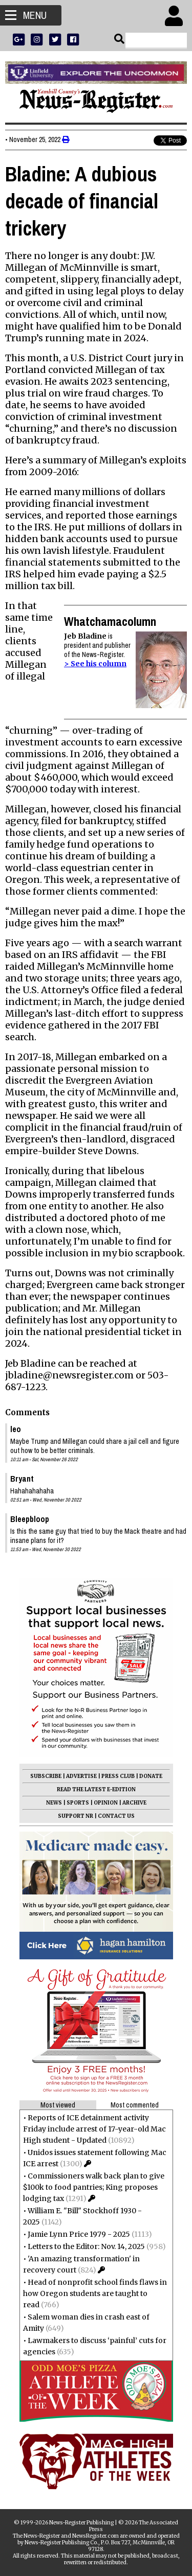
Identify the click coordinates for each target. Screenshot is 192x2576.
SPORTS (78, 1802)
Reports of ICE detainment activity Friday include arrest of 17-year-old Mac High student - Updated (94, 2129)
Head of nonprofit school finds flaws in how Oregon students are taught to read (95, 2293)
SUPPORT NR (75, 1816)
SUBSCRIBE (45, 1776)
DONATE (150, 1776)
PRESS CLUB (118, 1776)
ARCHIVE (134, 1802)
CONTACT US (116, 1816)
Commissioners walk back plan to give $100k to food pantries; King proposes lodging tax (93, 2187)
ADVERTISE (81, 1776)
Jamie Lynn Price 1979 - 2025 (79, 2234)
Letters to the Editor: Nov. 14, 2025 (86, 2246)
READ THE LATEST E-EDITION (96, 1789)
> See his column (95, 663)
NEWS (54, 1802)
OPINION (106, 1802)
